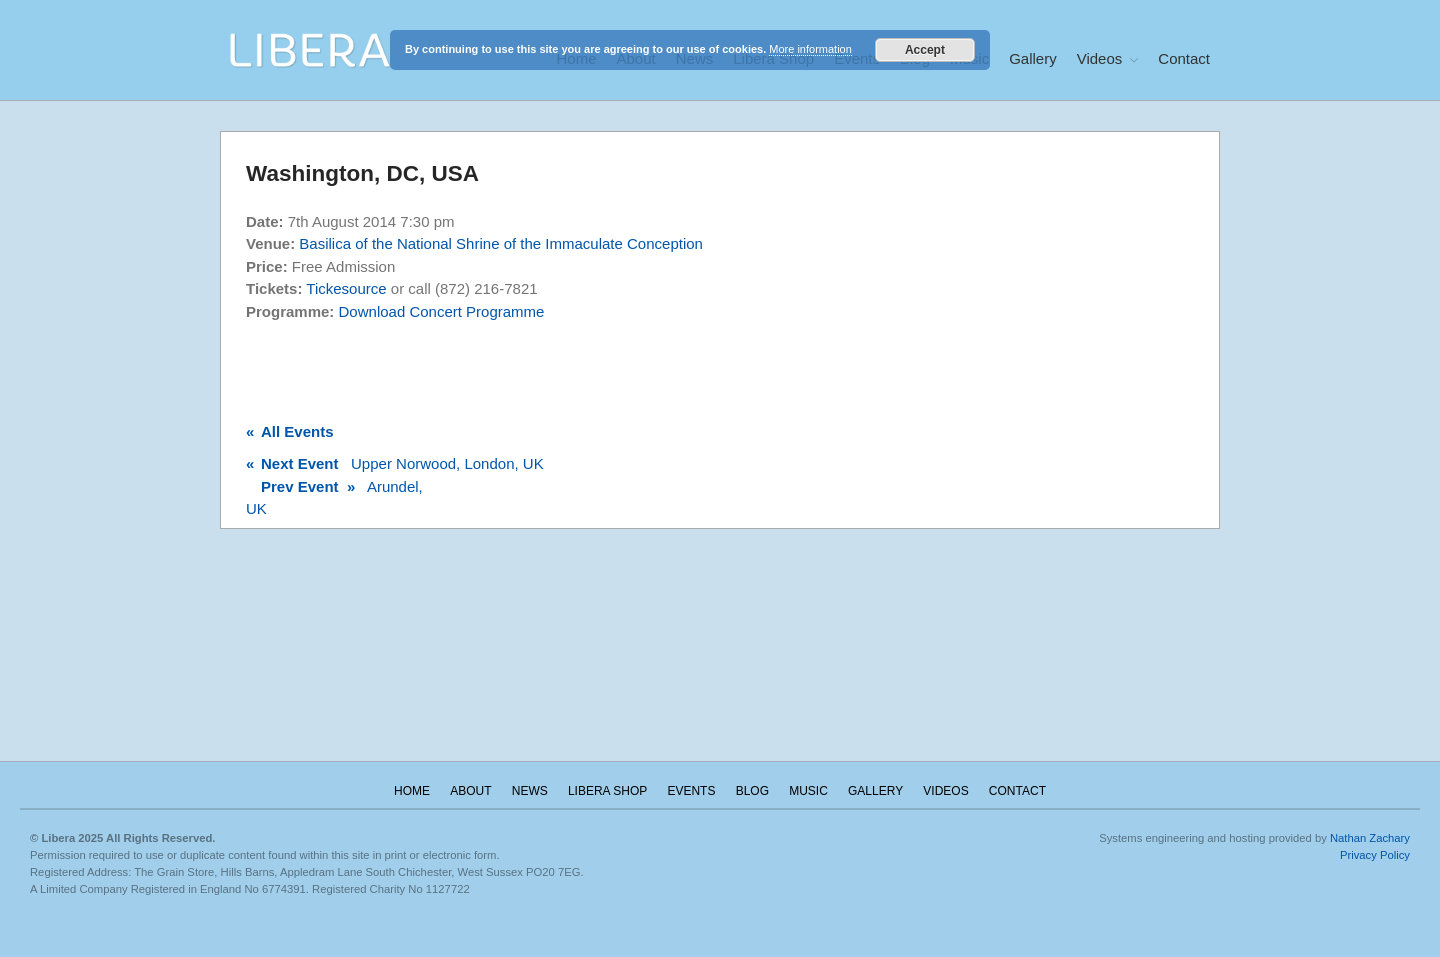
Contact (1184, 58)
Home (412, 791)
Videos (1100, 58)
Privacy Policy (1375, 855)
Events (691, 791)
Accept (925, 50)
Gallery (1033, 58)
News (530, 791)
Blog (752, 791)
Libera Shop (607, 791)
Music (808, 791)
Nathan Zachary (1370, 838)
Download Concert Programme (442, 311)
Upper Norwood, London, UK (395, 463)
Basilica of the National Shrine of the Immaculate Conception (501, 243)
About (470, 791)
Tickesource (346, 288)
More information (810, 49)
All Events (290, 431)
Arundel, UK (334, 498)
